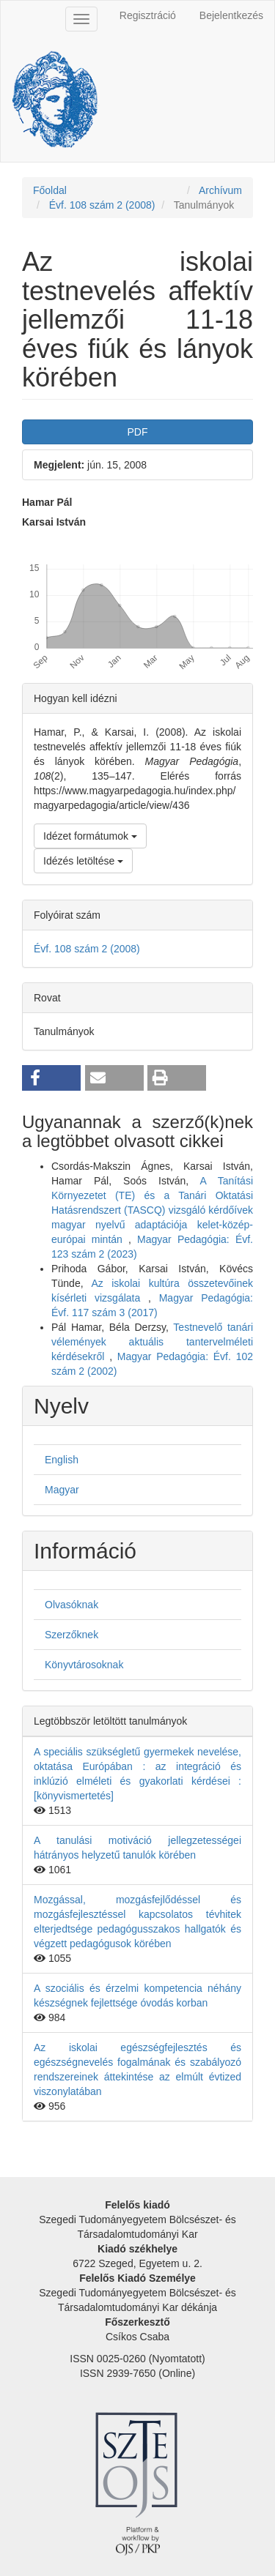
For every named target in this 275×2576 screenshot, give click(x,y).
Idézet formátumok (90, 836)
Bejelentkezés (231, 15)
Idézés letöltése (83, 861)
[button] (51, 1078)
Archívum (220, 190)
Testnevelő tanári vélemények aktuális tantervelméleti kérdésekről (152, 1341)
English (61, 1460)
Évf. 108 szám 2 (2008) (102, 205)
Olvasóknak (71, 1604)
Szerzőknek (71, 1634)
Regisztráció (148, 15)
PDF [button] (138, 432)
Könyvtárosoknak (84, 1664)
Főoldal (50, 190)
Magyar (62, 1490)
